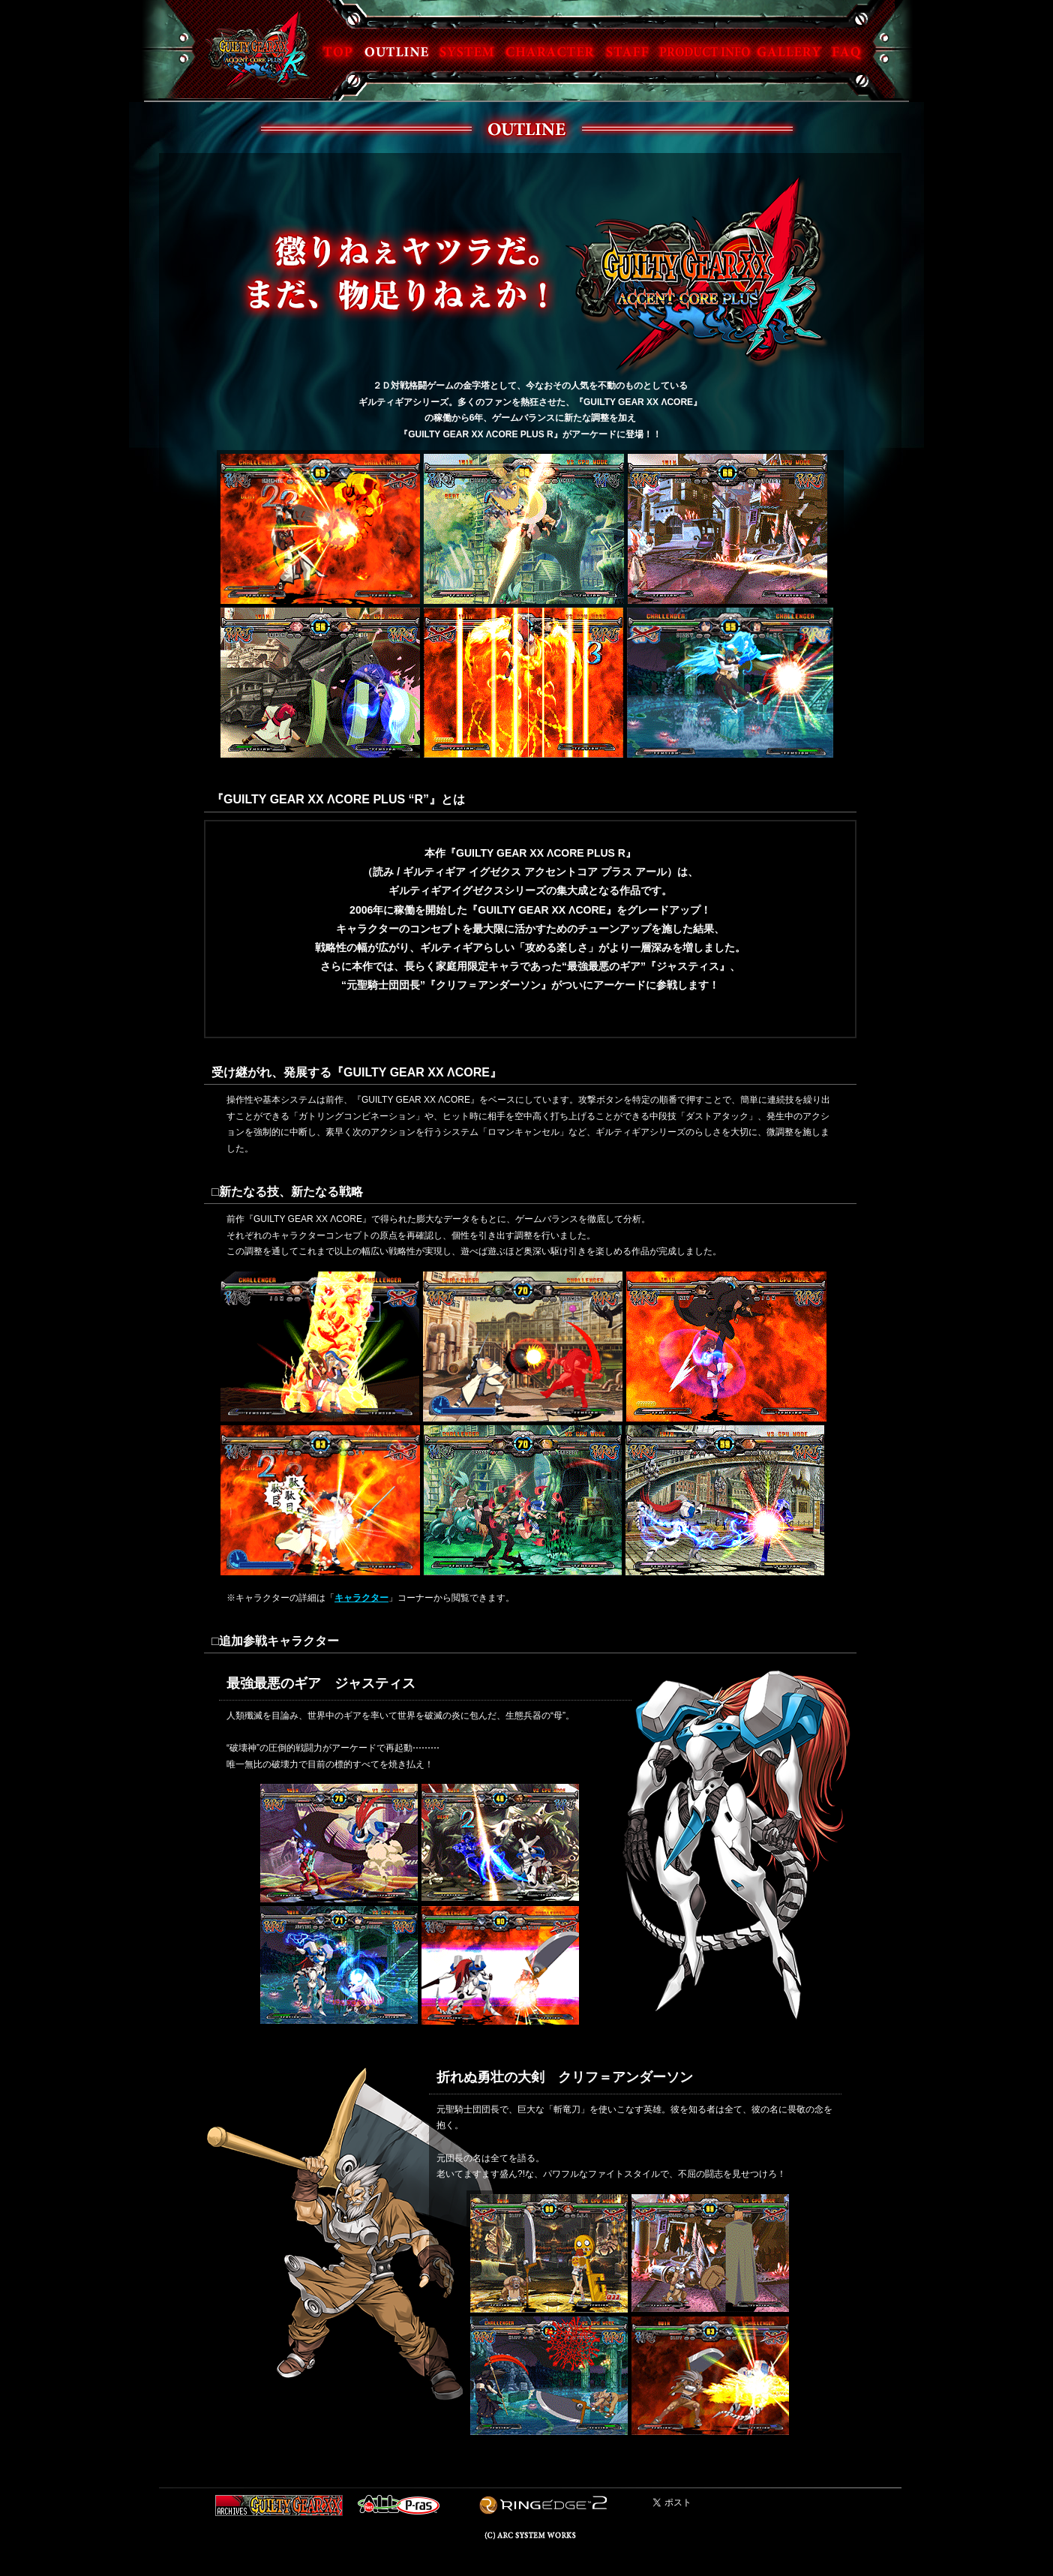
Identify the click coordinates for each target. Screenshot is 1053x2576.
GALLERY (788, 51)
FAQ (848, 51)
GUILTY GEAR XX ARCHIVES (279, 2505)
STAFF (629, 51)
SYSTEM (467, 51)
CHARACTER (551, 51)
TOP (336, 51)
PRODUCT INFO (703, 51)
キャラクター (361, 1598)
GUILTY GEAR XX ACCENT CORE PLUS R (256, 49)
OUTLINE (396, 51)
